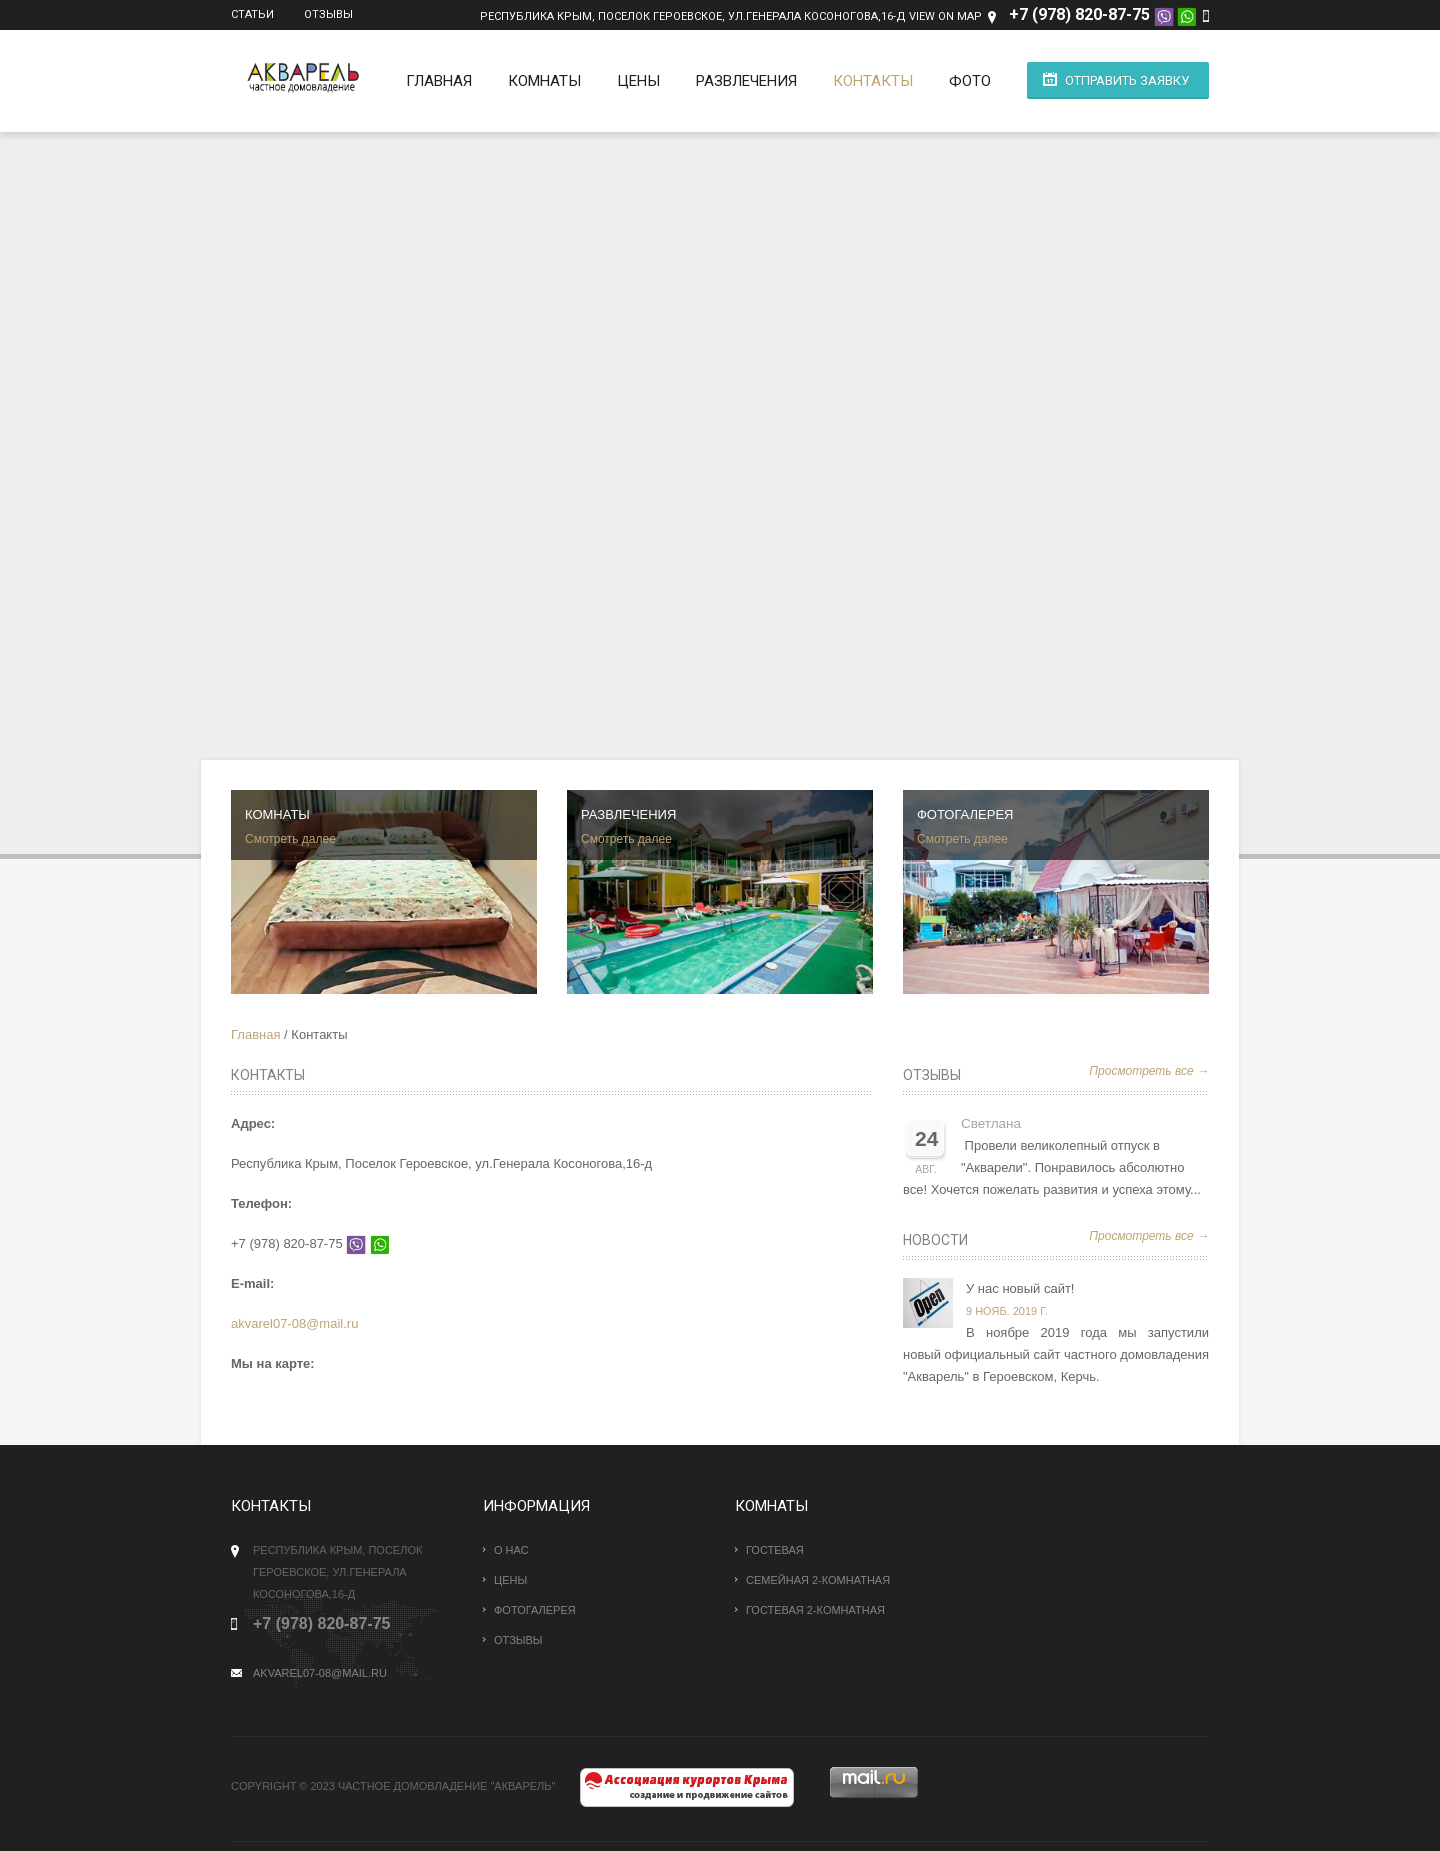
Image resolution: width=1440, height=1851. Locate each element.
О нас (511, 1550)
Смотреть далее (290, 839)
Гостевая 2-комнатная (815, 1610)
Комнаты (544, 81)
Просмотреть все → (1149, 1071)
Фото (970, 81)
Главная (439, 81)
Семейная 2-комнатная (818, 1580)
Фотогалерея (535, 1610)
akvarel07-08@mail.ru (294, 1323)
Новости (935, 1240)
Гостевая (775, 1550)
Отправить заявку (1127, 80)
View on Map (945, 16)
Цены (638, 81)
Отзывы (328, 14)
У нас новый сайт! (1020, 1288)
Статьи (252, 14)
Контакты (873, 81)
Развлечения (746, 81)
